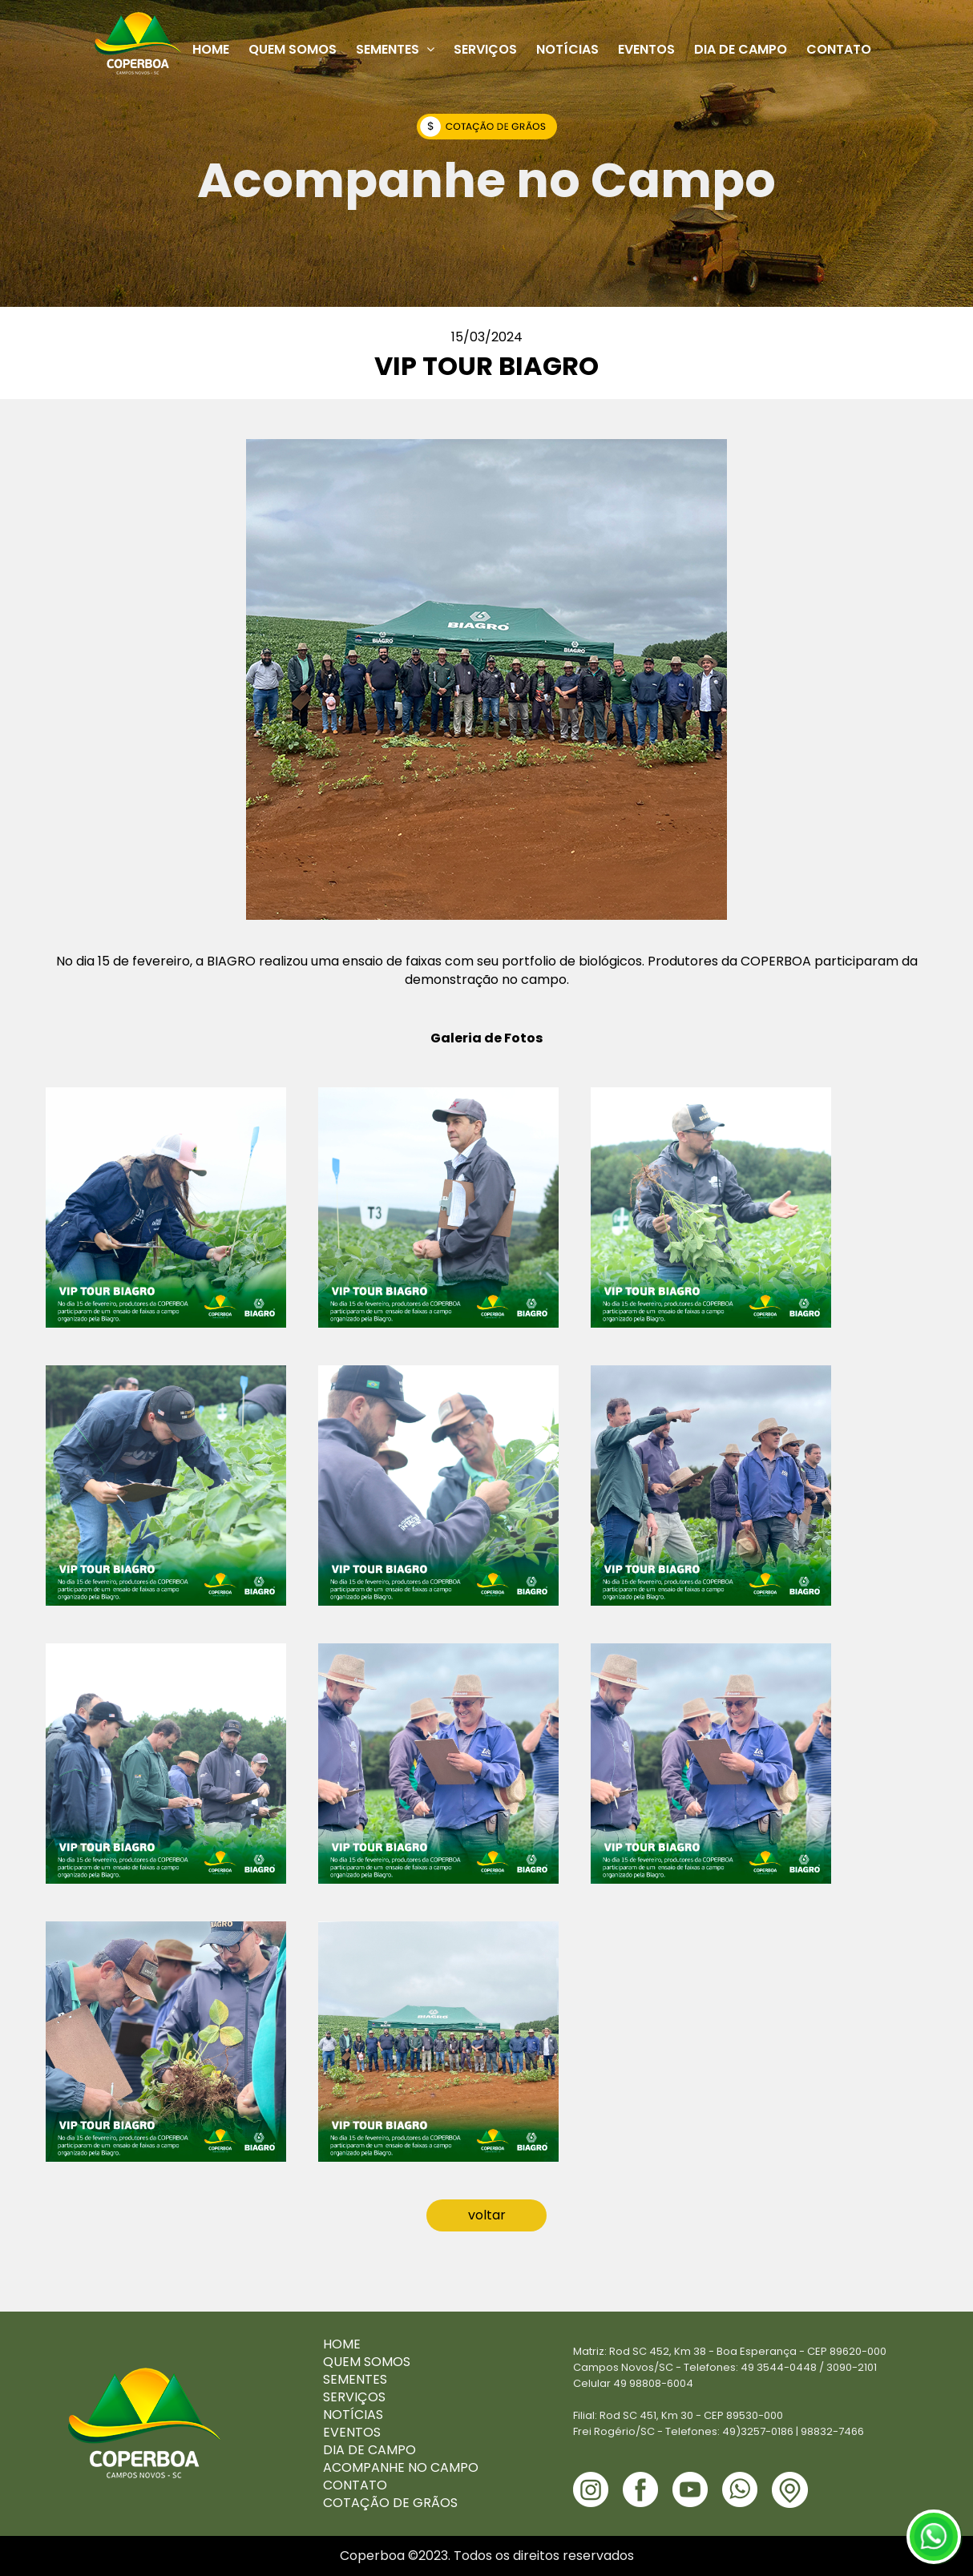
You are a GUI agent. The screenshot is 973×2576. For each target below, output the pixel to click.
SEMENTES (355, 2379)
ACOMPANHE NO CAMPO (400, 2467)
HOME (342, 2344)
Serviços (485, 49)
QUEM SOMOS (366, 2361)
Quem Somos (292, 49)
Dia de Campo (740, 49)
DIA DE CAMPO (369, 2450)
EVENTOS (352, 2432)
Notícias (567, 49)
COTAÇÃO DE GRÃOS (390, 2502)
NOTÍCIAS (353, 2414)
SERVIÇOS (354, 2397)
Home (210, 49)
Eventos (646, 49)
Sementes (395, 49)
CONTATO (355, 2485)
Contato (838, 49)
